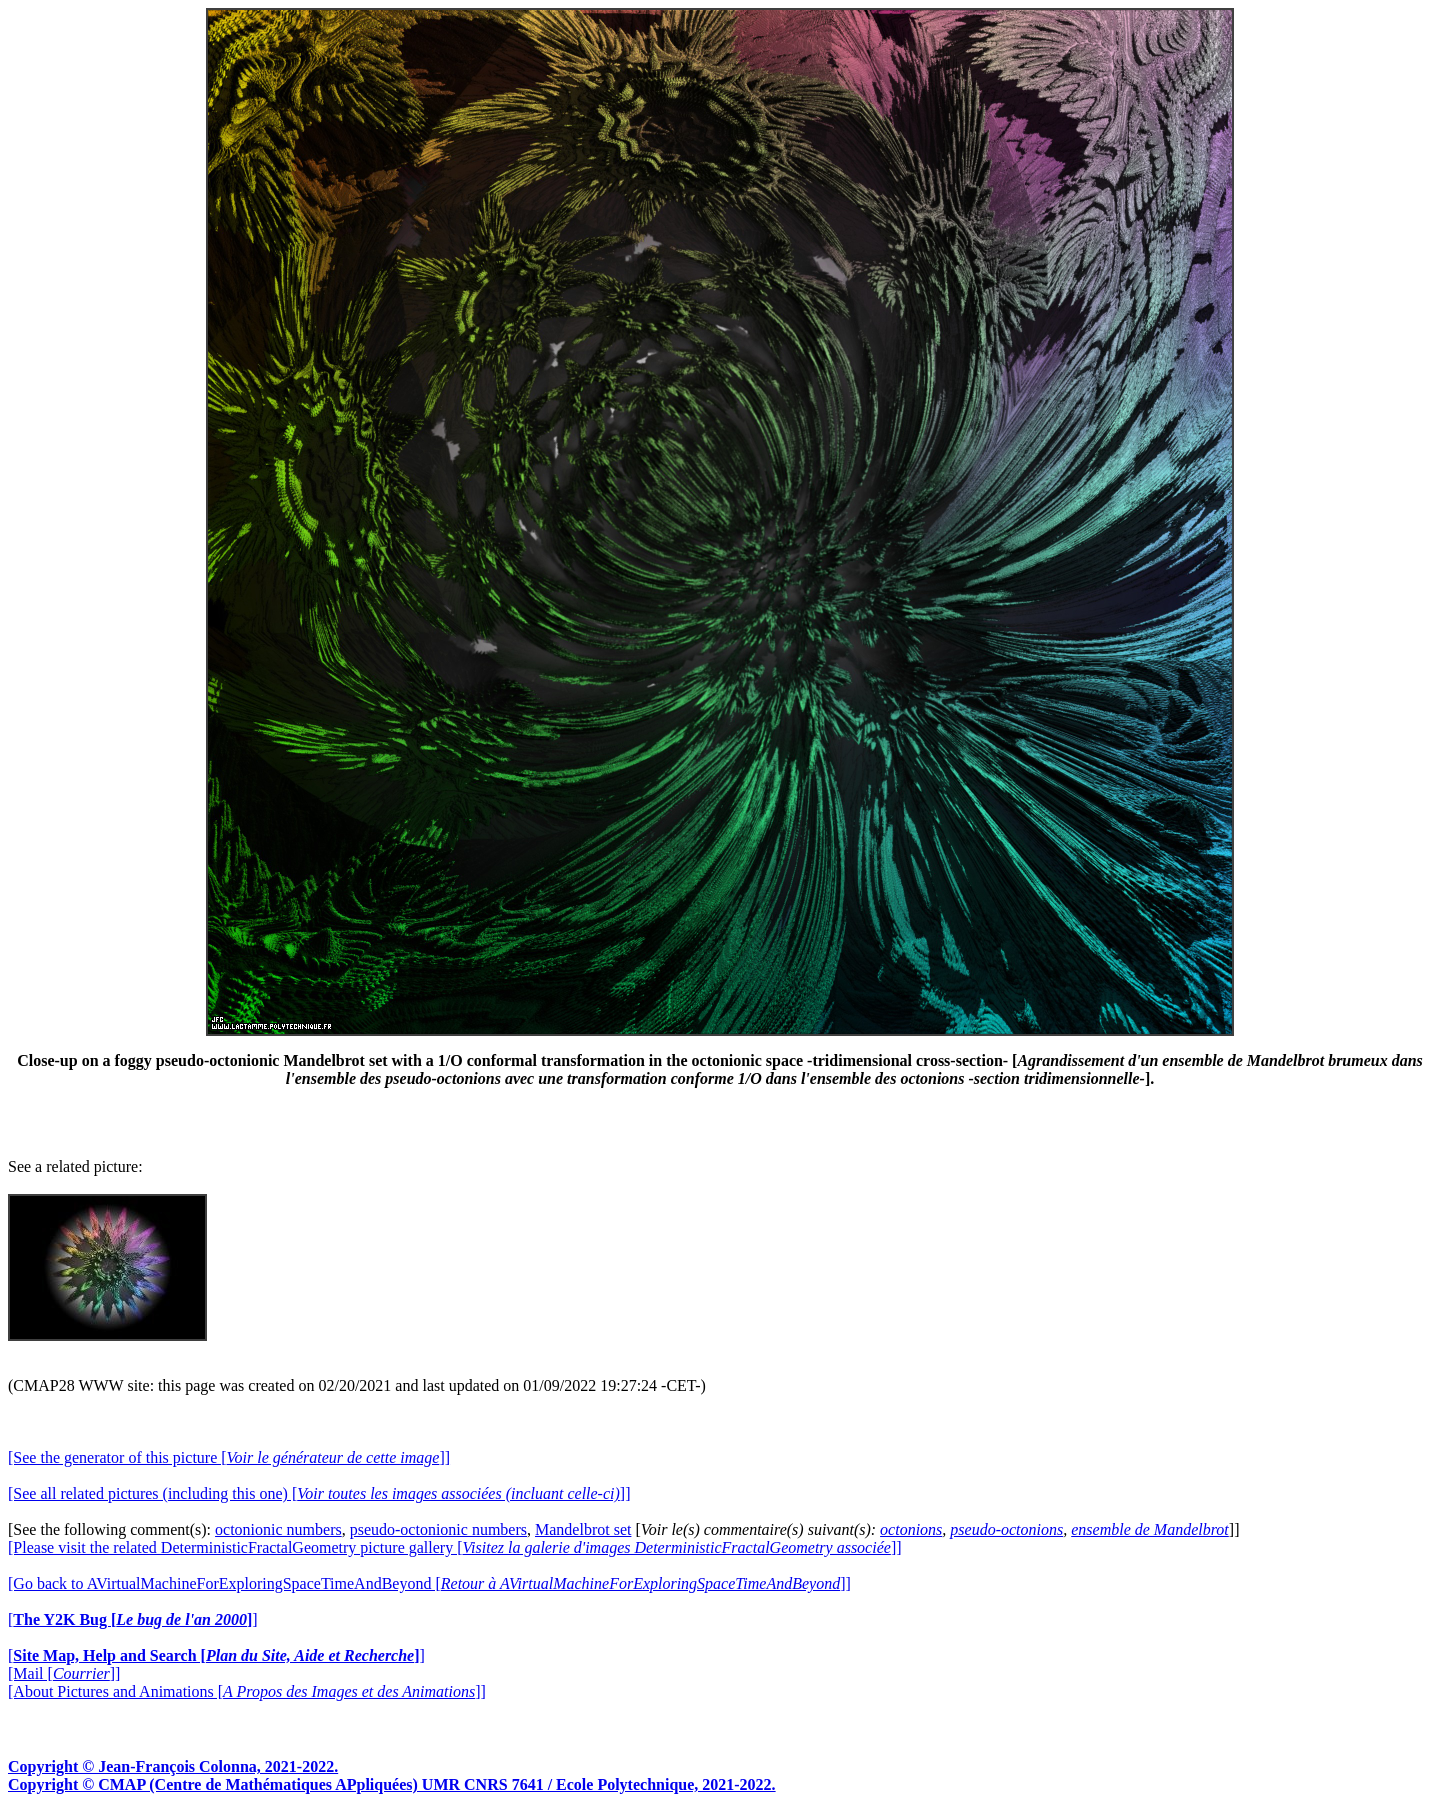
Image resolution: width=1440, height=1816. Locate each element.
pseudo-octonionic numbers (438, 1529)
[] (133, 1619)
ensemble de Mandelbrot (1150, 1529)
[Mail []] (64, 1673)
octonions (911, 1529)
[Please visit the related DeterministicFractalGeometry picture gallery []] (455, 1547)
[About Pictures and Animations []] (247, 1691)
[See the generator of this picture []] (229, 1457)
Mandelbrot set (583, 1529)
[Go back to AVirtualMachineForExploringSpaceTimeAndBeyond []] (429, 1583)
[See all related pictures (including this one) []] (319, 1493)
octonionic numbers (278, 1529)
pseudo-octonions (1006, 1529)
